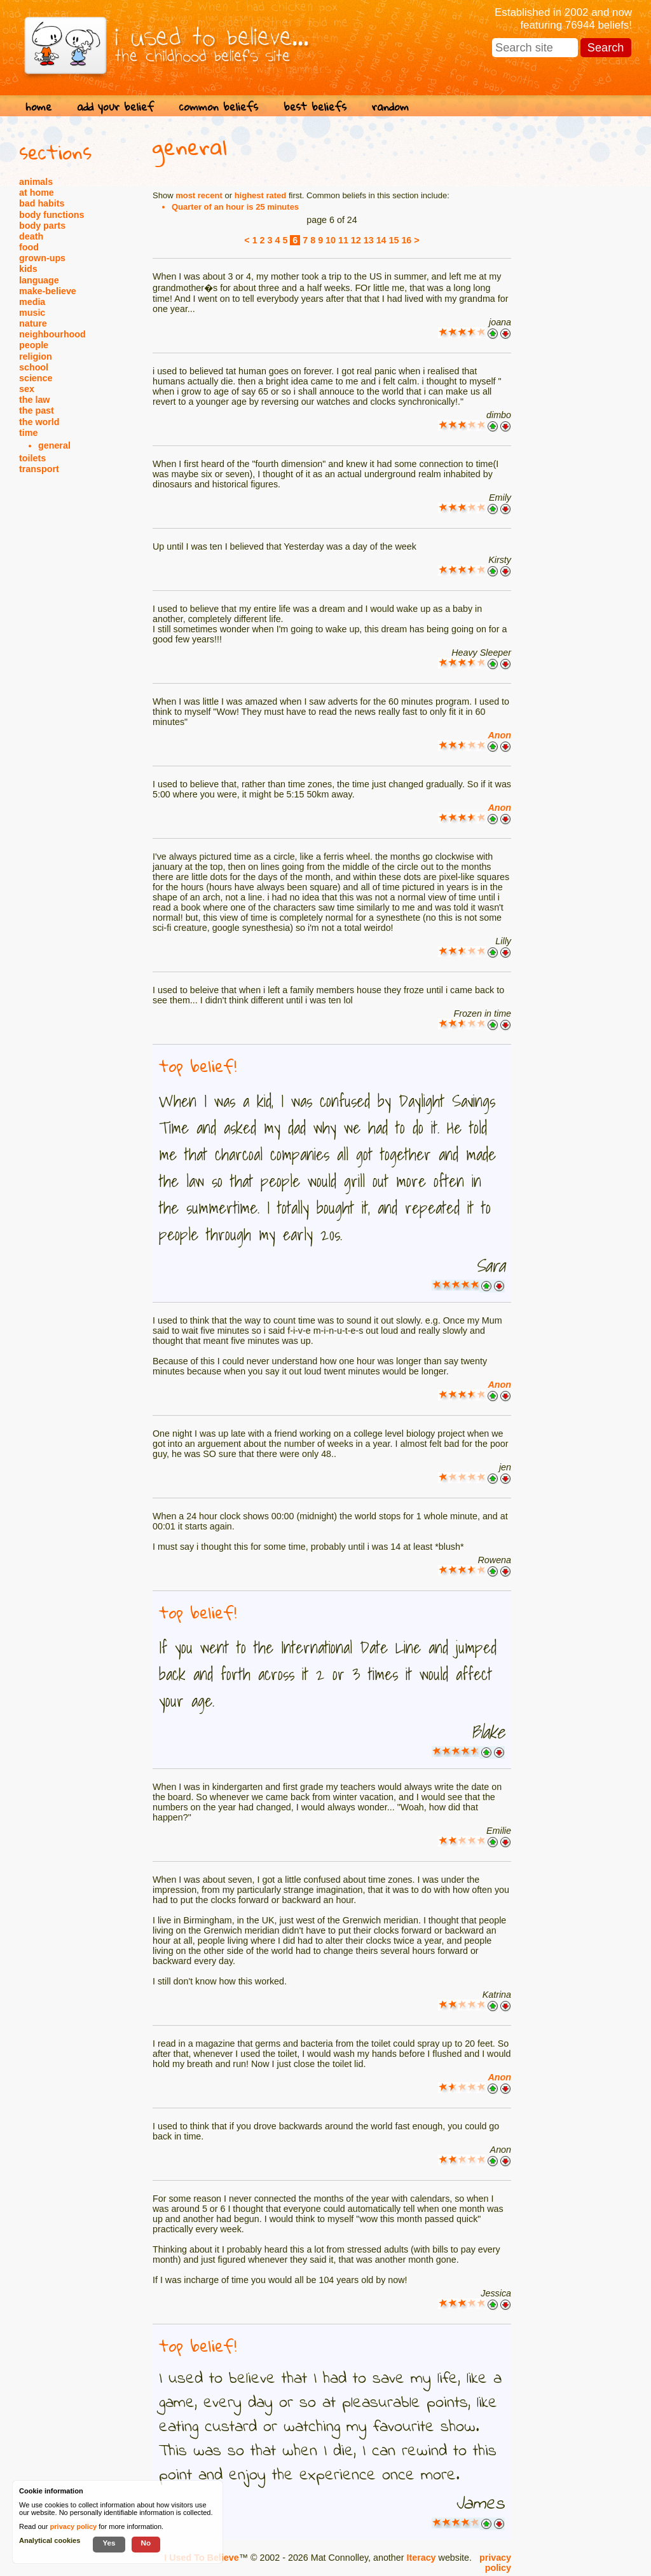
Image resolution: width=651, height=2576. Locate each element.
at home (36, 192)
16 (406, 240)
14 (381, 240)
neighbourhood (52, 334)
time (28, 433)
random (390, 106)
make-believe (47, 291)
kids (28, 269)
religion (35, 356)
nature (33, 323)
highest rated (261, 195)
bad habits (42, 203)
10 (331, 240)
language (39, 280)
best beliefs (315, 106)
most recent (199, 195)
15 (394, 240)
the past (36, 410)
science (35, 378)
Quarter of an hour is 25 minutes (235, 207)
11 (343, 240)
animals (36, 182)
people (33, 345)
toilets (32, 458)
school (33, 367)
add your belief (115, 106)
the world (39, 422)
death (31, 236)
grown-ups (42, 258)
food (29, 247)
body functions (51, 215)
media (32, 302)
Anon (499, 735)
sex (26, 389)
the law (34, 400)
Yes (108, 2543)
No (146, 2543)
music (32, 313)
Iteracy (420, 2557)
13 (369, 240)
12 (356, 240)
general (54, 445)
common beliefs (218, 106)
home (38, 106)
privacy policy (495, 2562)
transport (39, 469)
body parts (42, 225)
